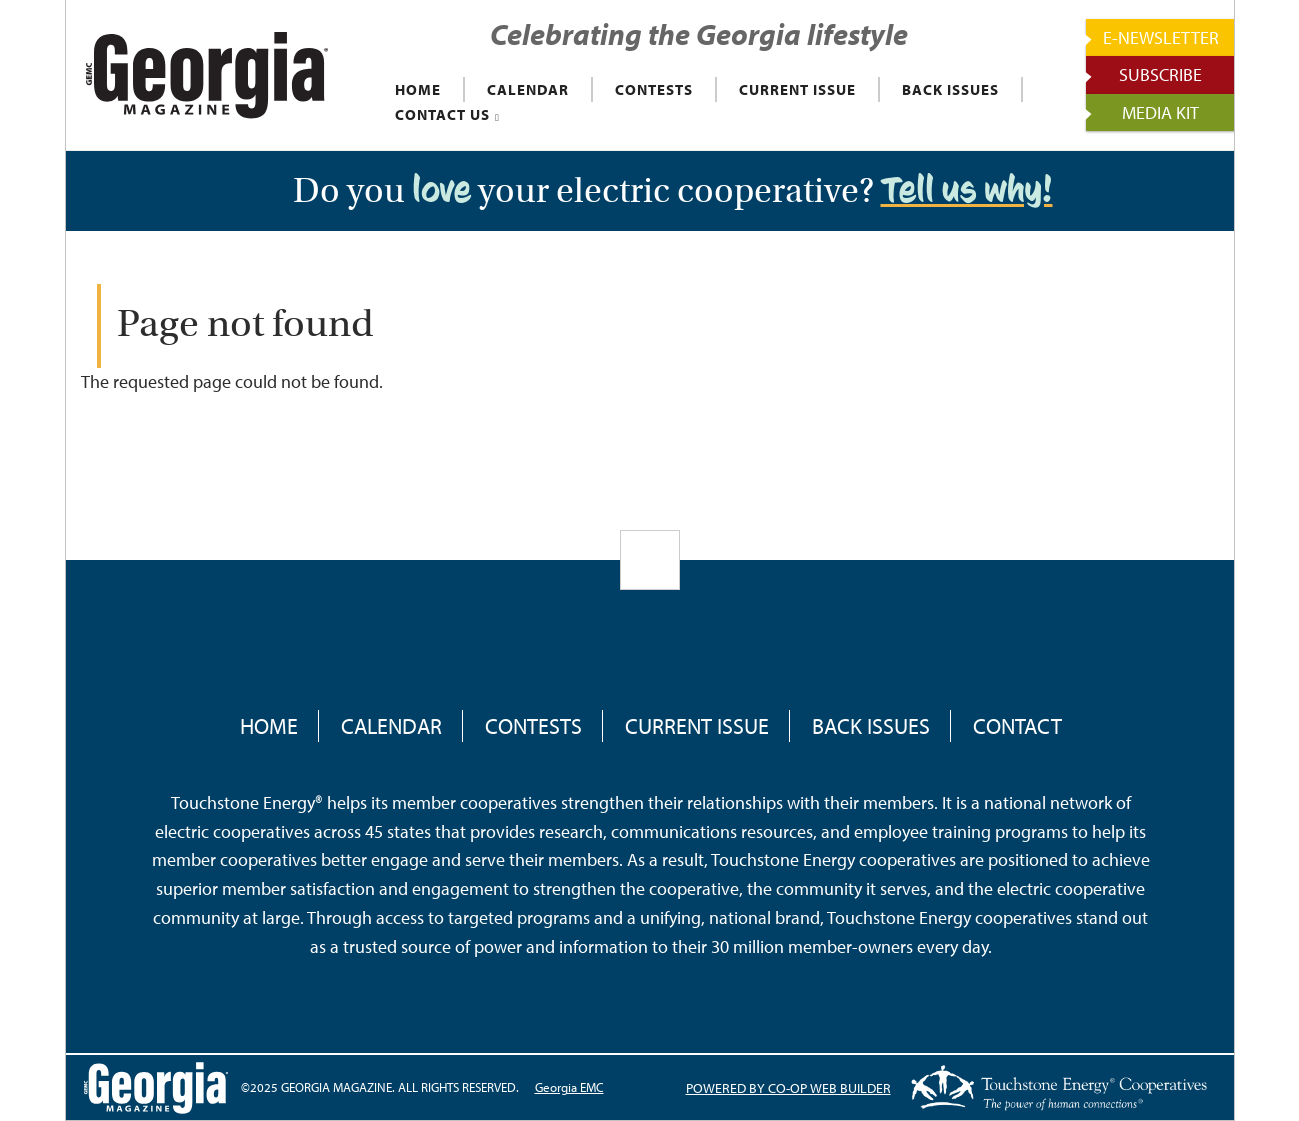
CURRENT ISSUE (797, 89)
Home (269, 726)
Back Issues (871, 726)
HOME (418, 89)
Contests (533, 726)
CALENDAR (528, 89)
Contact (1017, 726)
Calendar (391, 726)
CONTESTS (654, 89)
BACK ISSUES (950, 89)
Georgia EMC (569, 1087)
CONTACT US (442, 114)
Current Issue (697, 726)
